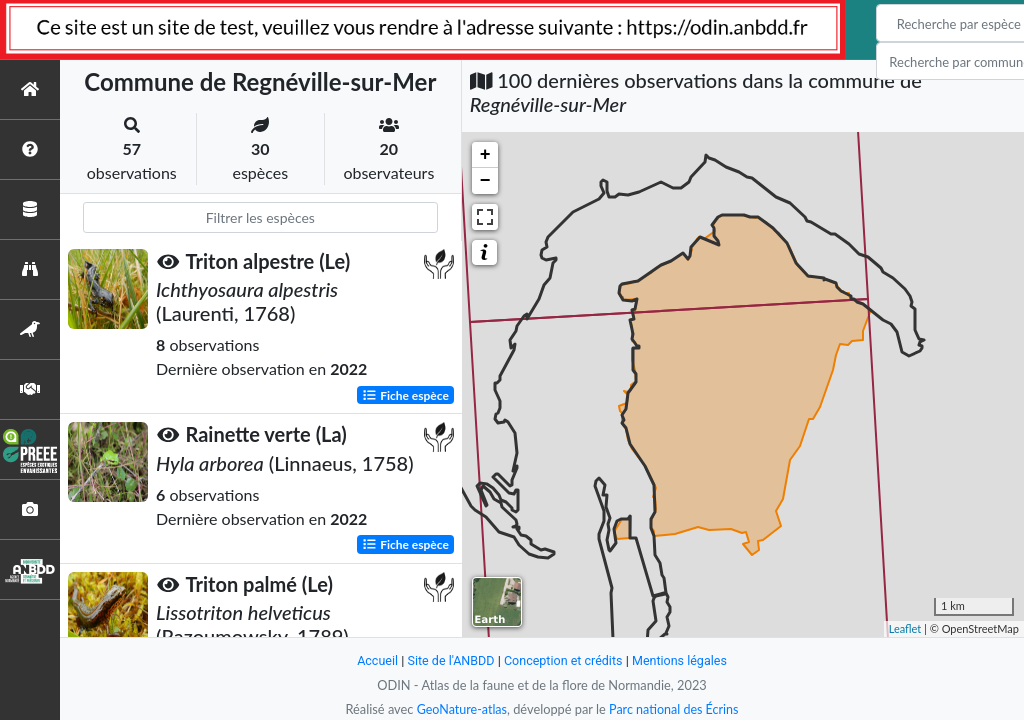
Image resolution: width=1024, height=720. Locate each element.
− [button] (485, 181)
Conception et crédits (563, 660)
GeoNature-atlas (460, 709)
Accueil (374, 660)
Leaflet (905, 628)
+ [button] (485, 155)
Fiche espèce (405, 394)
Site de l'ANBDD (449, 660)
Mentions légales (682, 660)
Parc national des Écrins (675, 709)
